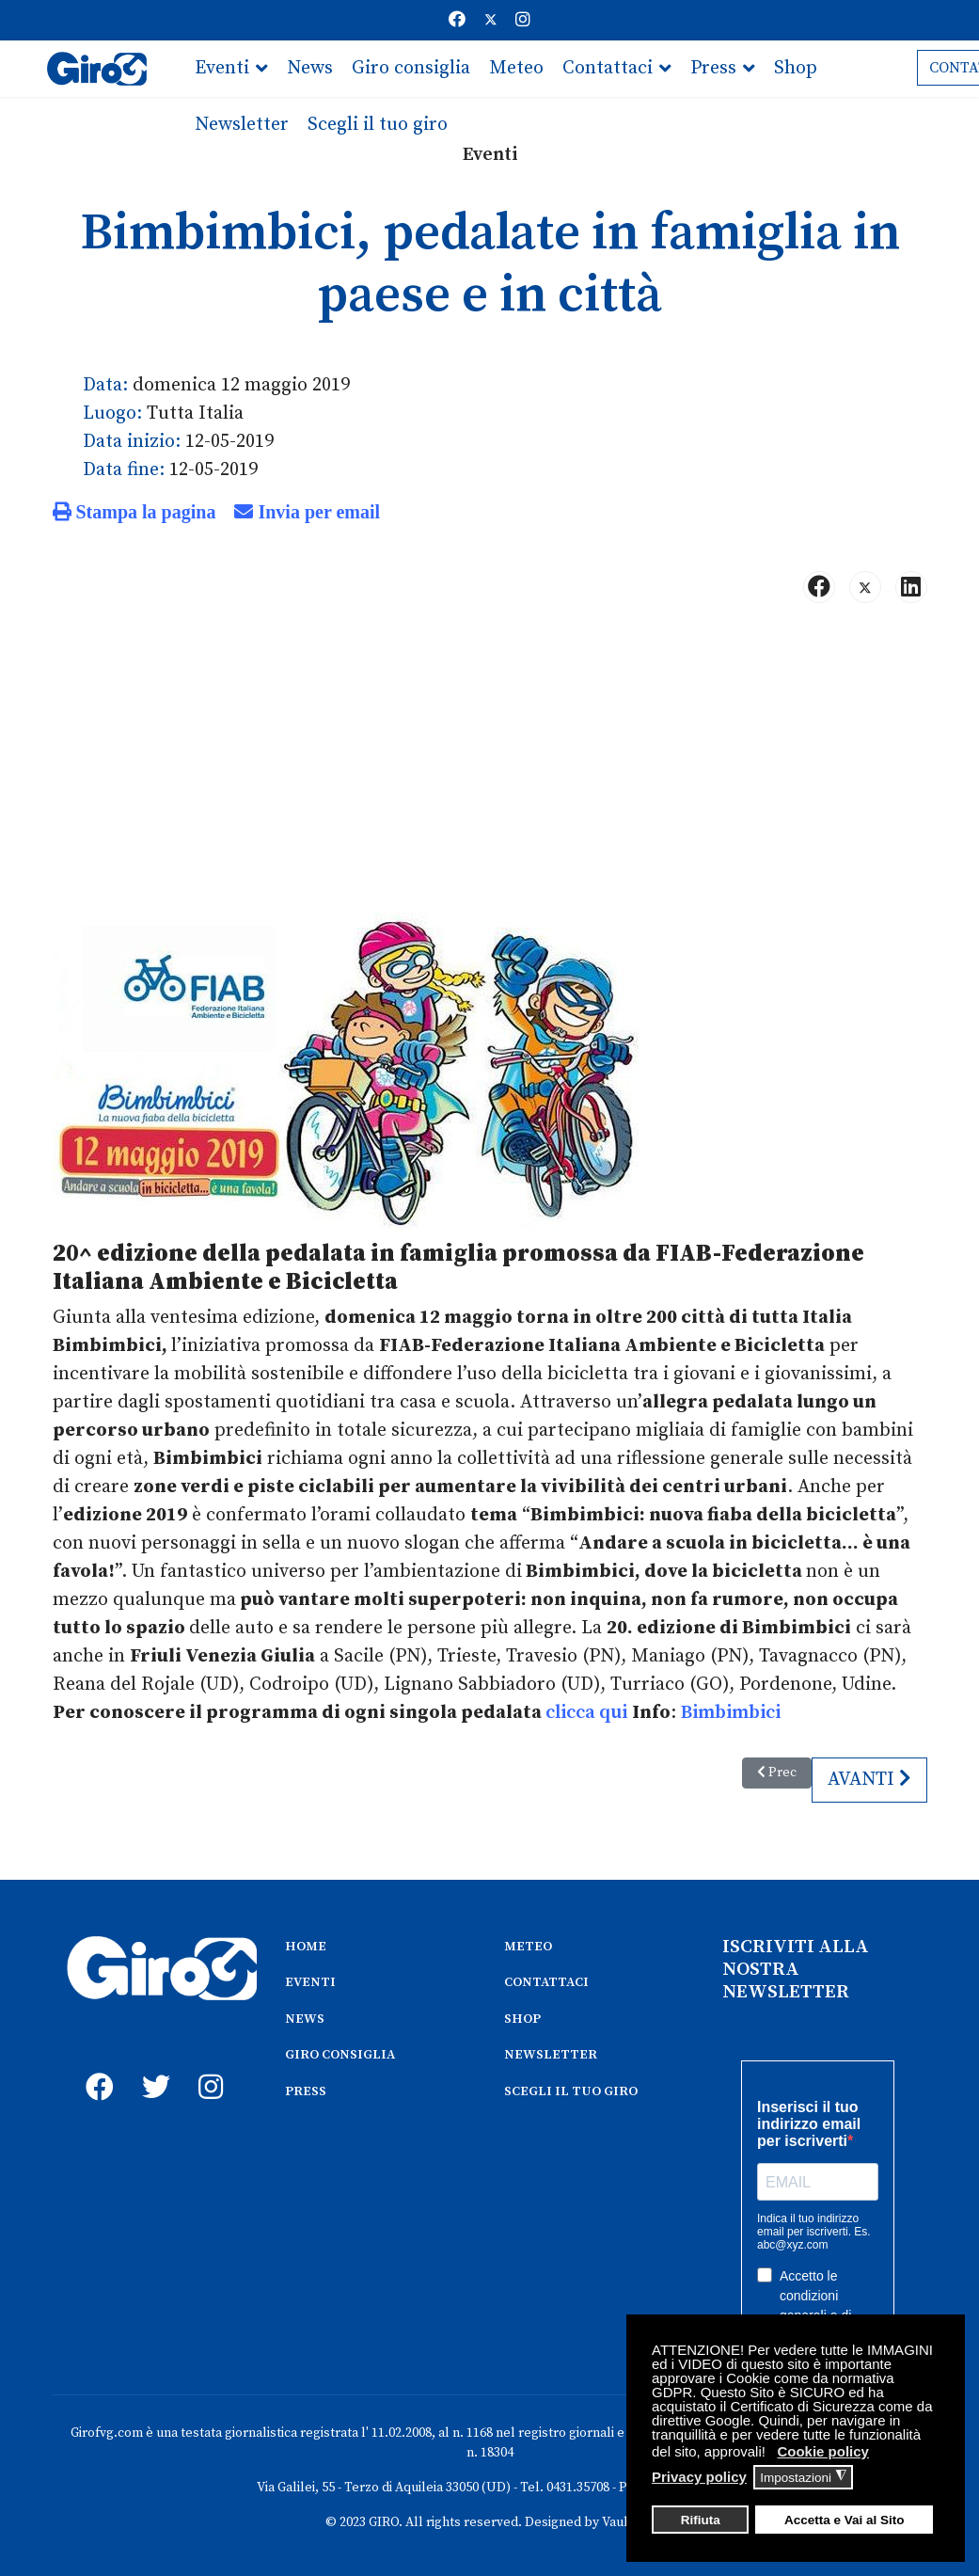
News (310, 68)
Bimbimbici (731, 1713)
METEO (528, 1946)
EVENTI (310, 1982)
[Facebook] (457, 20)
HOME (305, 1946)
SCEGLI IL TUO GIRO (571, 2091)
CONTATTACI (546, 1982)
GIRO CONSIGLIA (340, 2054)
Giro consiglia (411, 68)
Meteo (516, 68)
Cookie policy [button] (823, 2451)
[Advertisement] (490, 766)
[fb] (95, 2066)
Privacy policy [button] (699, 2477)
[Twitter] (490, 20)
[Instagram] (522, 20)
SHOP (522, 2019)
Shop (795, 68)
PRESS (305, 2091)
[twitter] (151, 2066)
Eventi (222, 68)
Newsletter (242, 124)
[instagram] (207, 2066)
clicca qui (586, 1713)
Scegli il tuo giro (378, 124)
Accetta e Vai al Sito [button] (844, 2520)
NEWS (304, 2019)
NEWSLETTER (550, 2054)
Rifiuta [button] (700, 2520)
